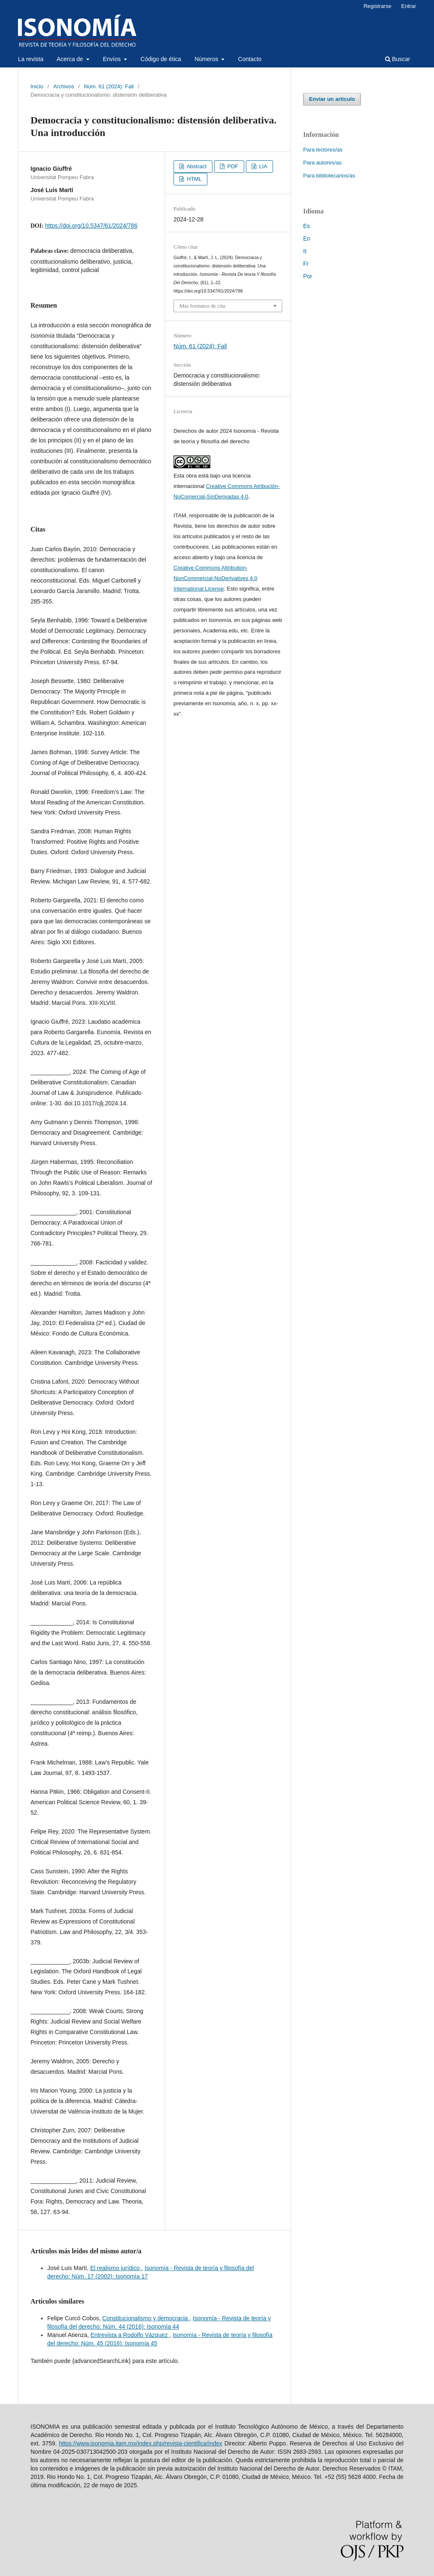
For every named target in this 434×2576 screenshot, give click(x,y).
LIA (262, 166)
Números (207, 59)
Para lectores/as (322, 149)
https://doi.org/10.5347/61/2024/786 (91, 225)
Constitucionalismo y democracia (146, 2318)
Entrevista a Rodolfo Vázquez (130, 2335)
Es (306, 226)
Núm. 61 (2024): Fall (109, 86)
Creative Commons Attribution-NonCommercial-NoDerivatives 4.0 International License (215, 578)
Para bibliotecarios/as (329, 175)
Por (307, 276)
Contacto (249, 59)
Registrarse (377, 6)
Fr (306, 263)
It (304, 251)
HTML (193, 179)
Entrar (408, 6)
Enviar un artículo (332, 99)
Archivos (63, 86)
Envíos (113, 59)
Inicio (37, 86)
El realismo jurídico (115, 2268)
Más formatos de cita (202, 306)
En (306, 238)
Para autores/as (322, 162)
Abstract (196, 166)
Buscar (397, 59)
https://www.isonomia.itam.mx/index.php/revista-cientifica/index (140, 2443)
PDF (232, 166)
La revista (30, 59)
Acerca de (71, 59)
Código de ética (160, 59)
